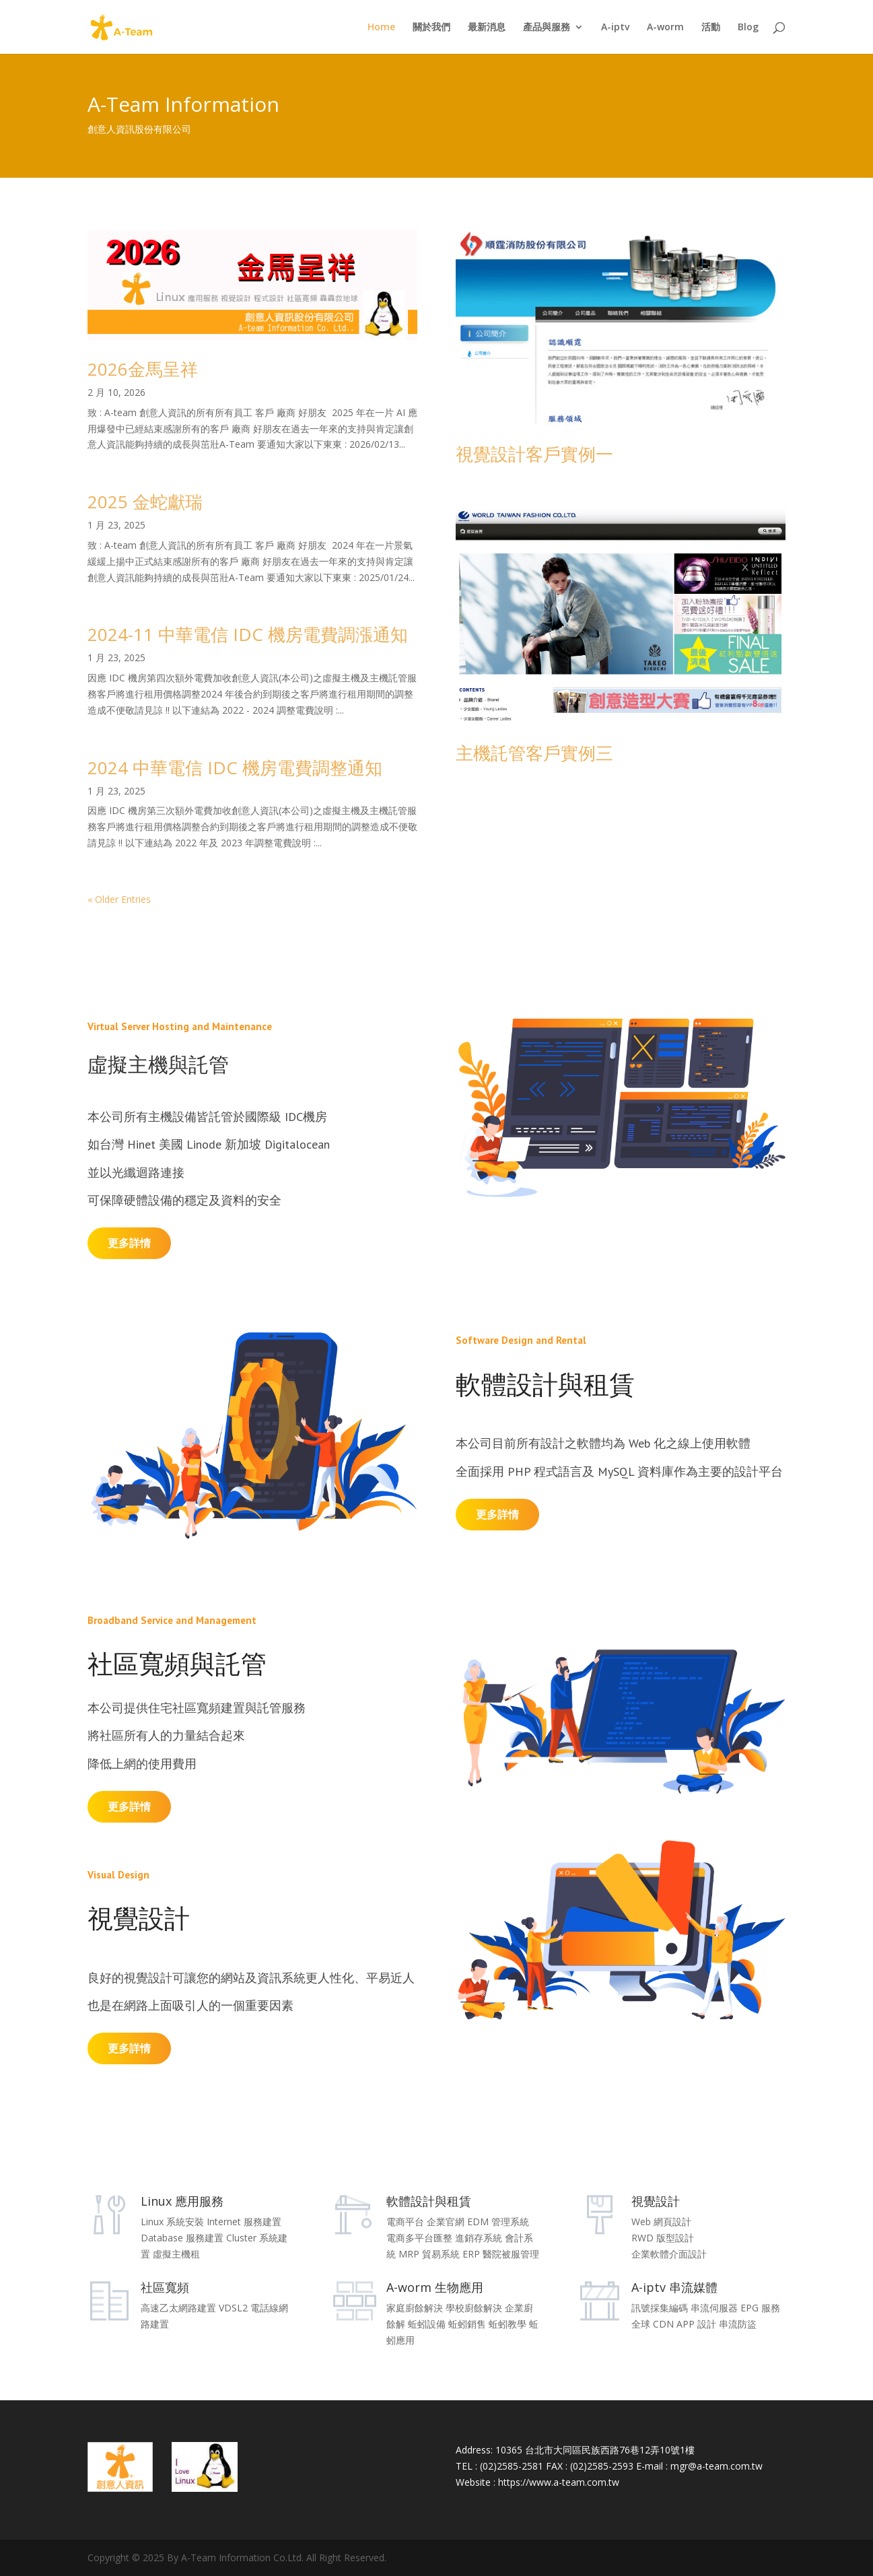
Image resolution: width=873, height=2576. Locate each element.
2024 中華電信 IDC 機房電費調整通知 (235, 767)
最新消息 (486, 27)
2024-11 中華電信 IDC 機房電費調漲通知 (248, 634)
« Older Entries (119, 899)
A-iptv (615, 27)
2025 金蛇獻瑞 (145, 501)
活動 (710, 27)
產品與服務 (546, 27)
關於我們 (431, 27)
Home (381, 27)
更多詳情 (129, 1243)
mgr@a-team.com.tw (716, 2466)
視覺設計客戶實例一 (534, 454)
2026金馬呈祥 (143, 369)
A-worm (665, 27)
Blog (748, 27)
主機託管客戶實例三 (534, 753)
